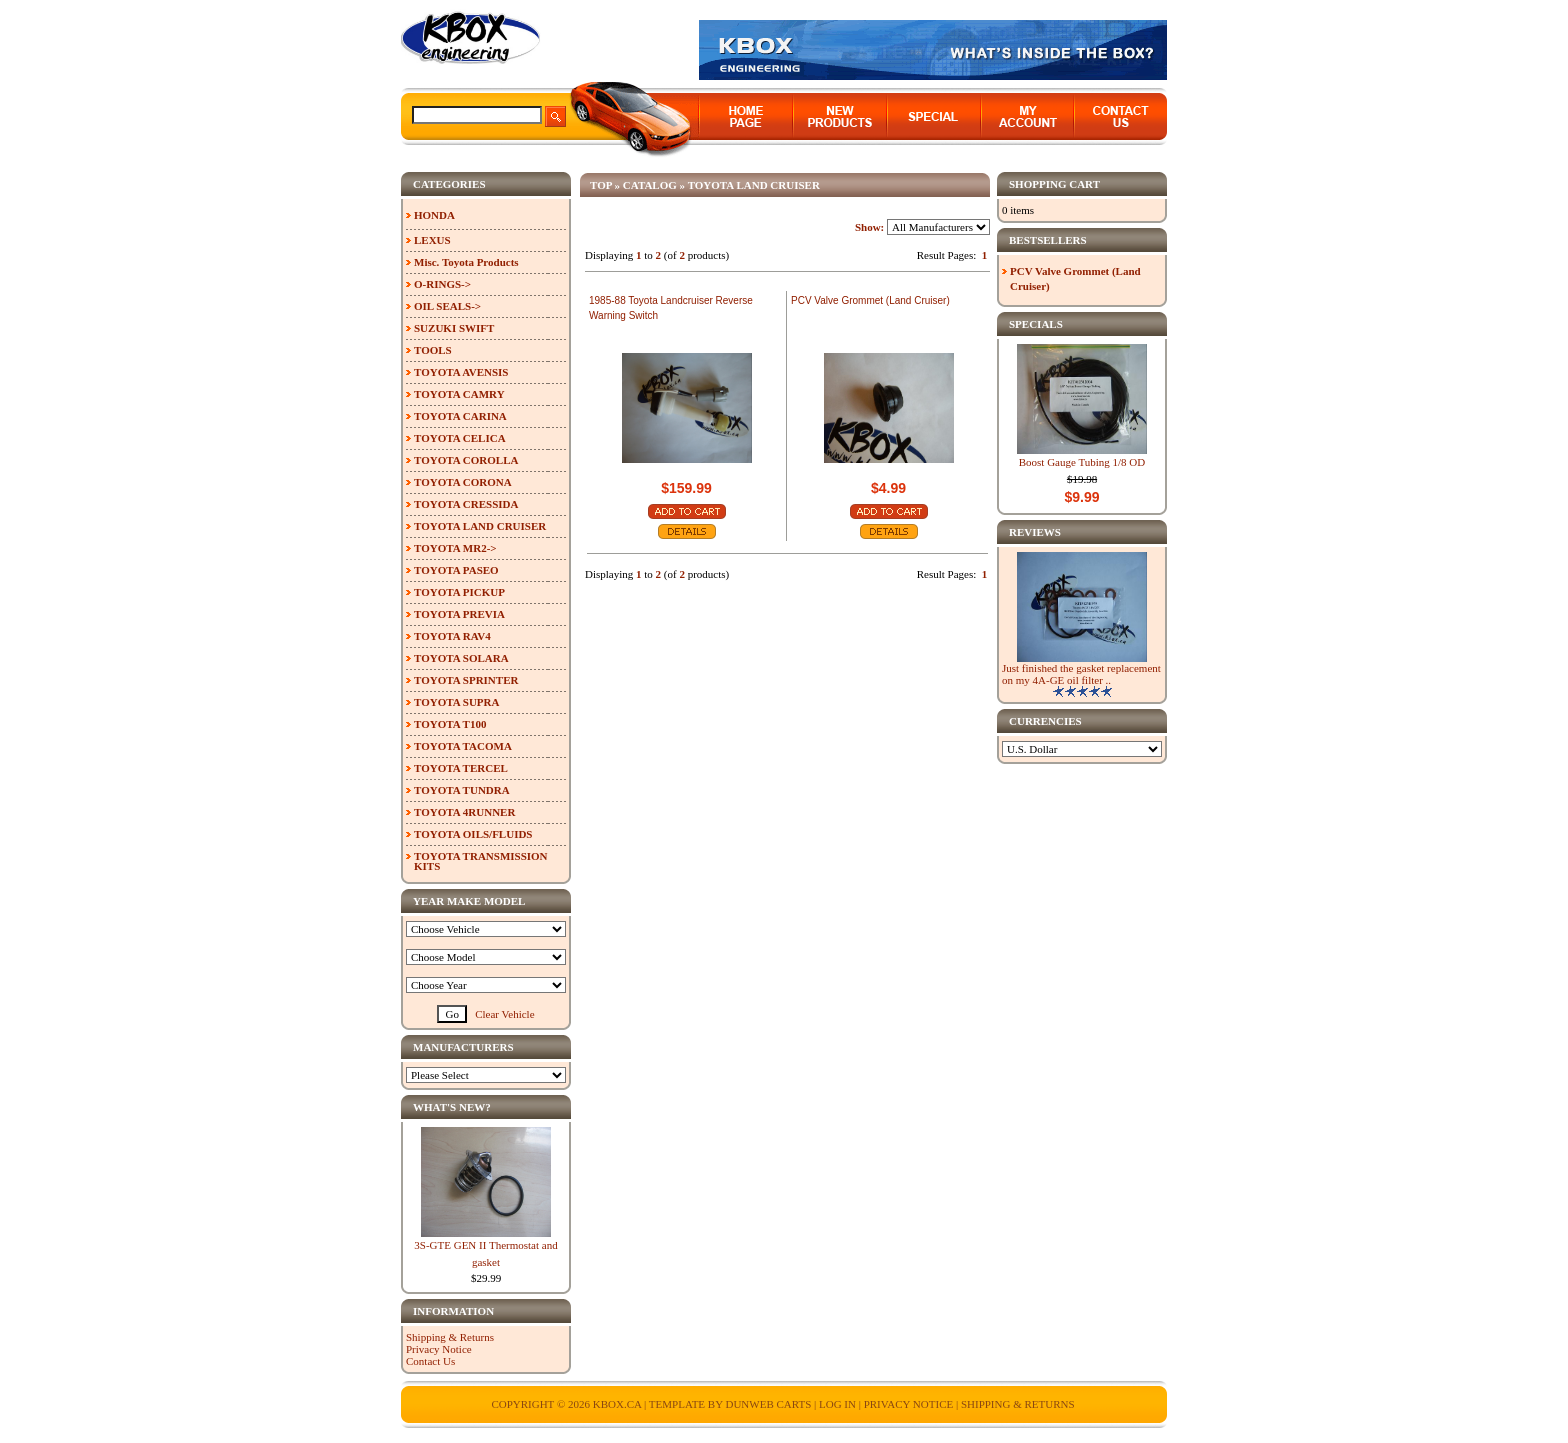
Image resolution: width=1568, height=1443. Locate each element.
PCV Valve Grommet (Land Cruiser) (870, 300)
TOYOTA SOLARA (461, 658)
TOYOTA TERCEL (461, 768)
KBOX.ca (617, 1404)
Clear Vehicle (504, 1014)
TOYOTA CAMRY (459, 394)
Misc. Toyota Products (466, 262)
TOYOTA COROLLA (466, 460)
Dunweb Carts (769, 1404)
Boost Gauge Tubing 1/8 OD (1082, 462)
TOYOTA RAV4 (452, 636)
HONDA (434, 215)
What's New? (452, 1107)
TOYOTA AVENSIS (461, 372)
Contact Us (430, 1361)
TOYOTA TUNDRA (462, 790)
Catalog (650, 185)
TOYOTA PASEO (456, 570)
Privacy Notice (439, 1349)
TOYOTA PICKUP (459, 592)
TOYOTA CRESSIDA (466, 504)
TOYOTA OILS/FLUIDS (473, 834)
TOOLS (433, 350)
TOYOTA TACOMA (463, 746)
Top (601, 185)
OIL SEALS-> (447, 306)
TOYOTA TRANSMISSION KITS (481, 861)
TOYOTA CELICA (460, 438)
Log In (837, 1404)
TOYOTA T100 (450, 724)
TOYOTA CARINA (460, 416)
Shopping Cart (1054, 184)
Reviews (1035, 532)
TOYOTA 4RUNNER (464, 812)
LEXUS (432, 240)
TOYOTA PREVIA (459, 614)
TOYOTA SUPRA (456, 702)
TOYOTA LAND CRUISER (754, 185)
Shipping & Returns (450, 1337)
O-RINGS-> (442, 284)
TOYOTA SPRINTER (466, 680)
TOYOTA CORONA (463, 482)
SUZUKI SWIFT (454, 328)
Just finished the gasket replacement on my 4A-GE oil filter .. (1081, 674)
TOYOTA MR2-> (455, 548)
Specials (1036, 324)
